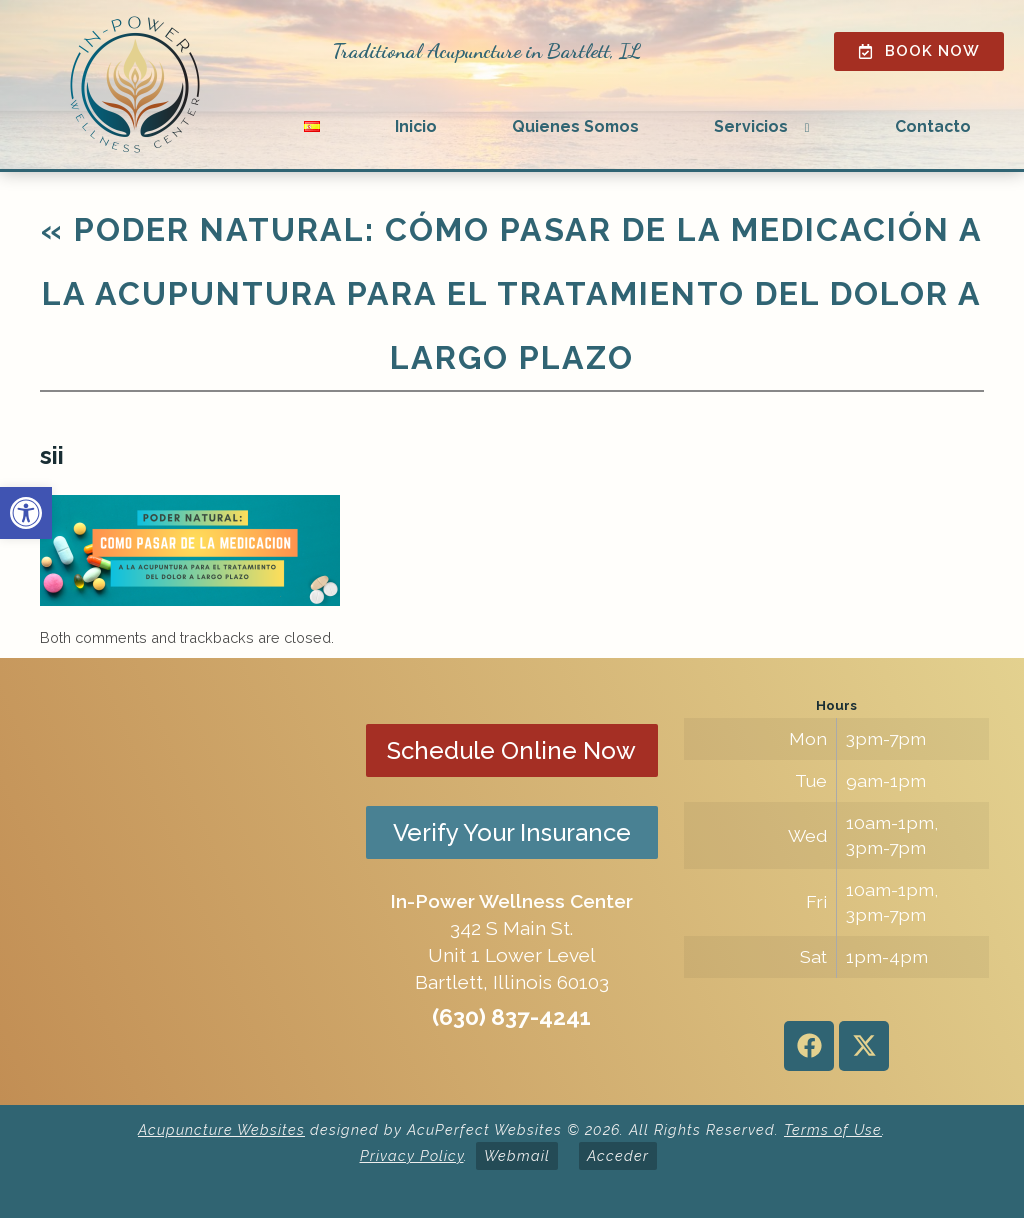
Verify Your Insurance (512, 832)
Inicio (416, 126)
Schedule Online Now (511, 750)
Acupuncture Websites (221, 1129)
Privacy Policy (412, 1155)
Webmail (517, 1155)
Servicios (751, 126)
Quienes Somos (575, 126)
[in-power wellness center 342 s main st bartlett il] (187, 882)
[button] (26, 513)
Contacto (933, 126)
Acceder (618, 1155)
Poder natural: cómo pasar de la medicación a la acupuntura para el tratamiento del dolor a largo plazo (512, 293)
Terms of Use (833, 1129)
